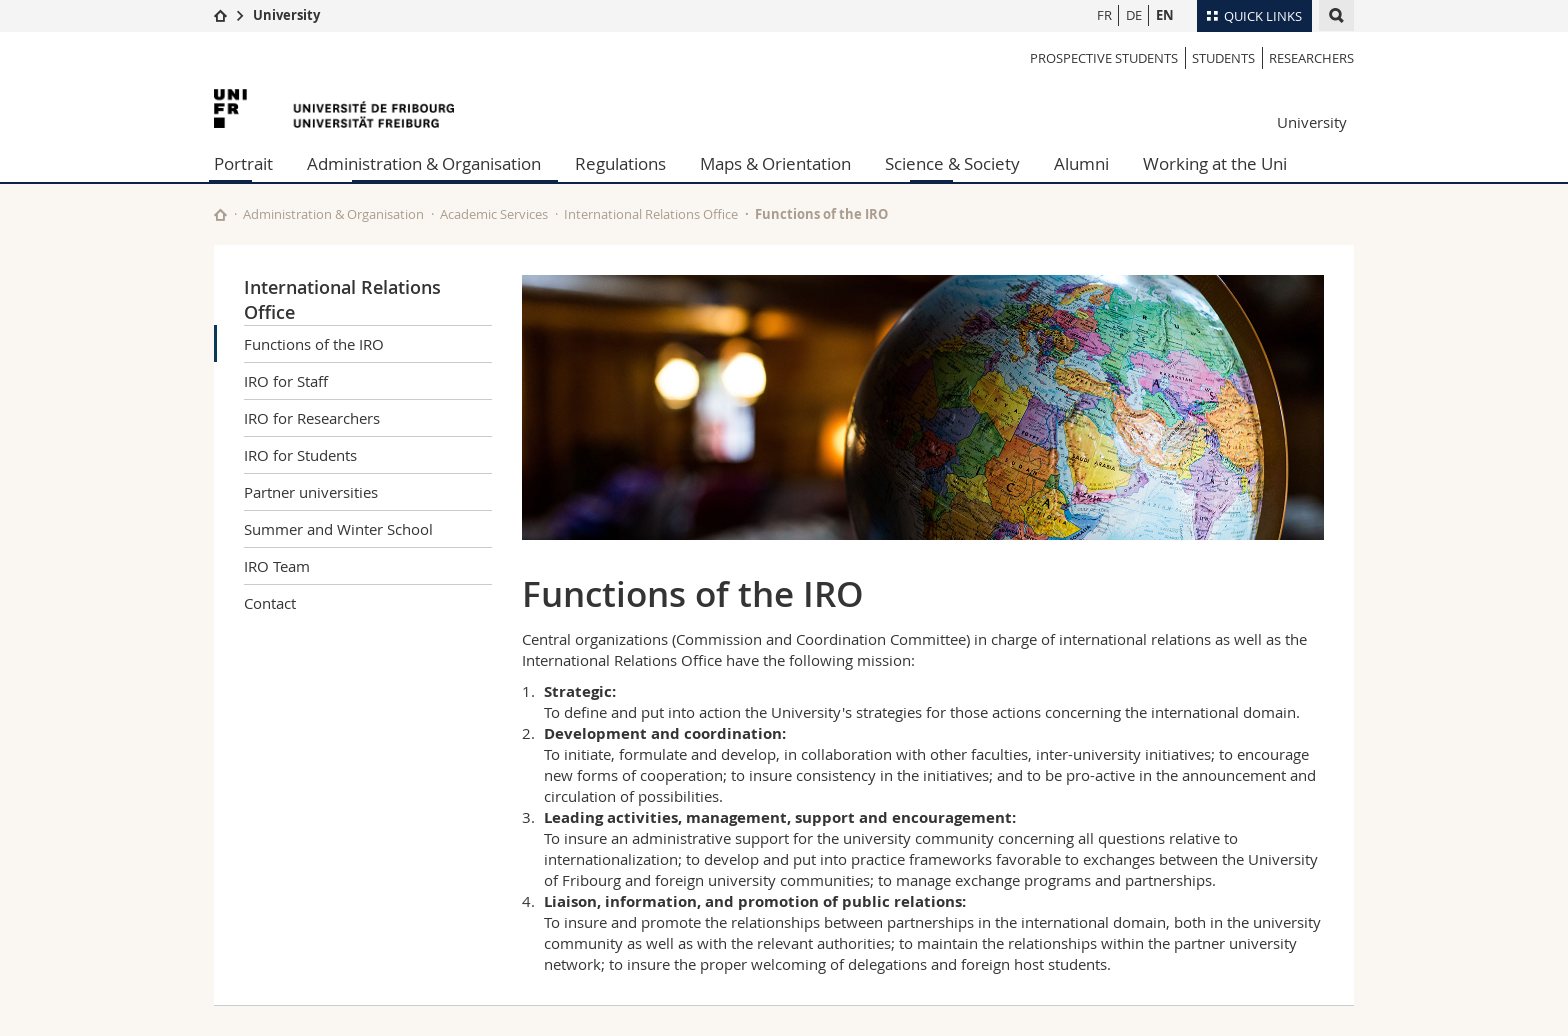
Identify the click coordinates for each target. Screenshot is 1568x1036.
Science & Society (952, 163)
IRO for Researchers (312, 418)
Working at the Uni (1215, 163)
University (286, 15)
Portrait (243, 163)
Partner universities (311, 492)
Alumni (1081, 163)
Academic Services (494, 214)
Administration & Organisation (424, 163)
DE (1134, 15)
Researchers (1311, 58)
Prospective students (1104, 58)
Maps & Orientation (775, 163)
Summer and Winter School (338, 529)
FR (1104, 15)
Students (1223, 58)
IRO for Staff (286, 381)
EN (1165, 15)
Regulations (620, 163)
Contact (270, 603)
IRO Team (277, 566)
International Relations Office (651, 214)
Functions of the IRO (314, 344)
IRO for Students (300, 455)
